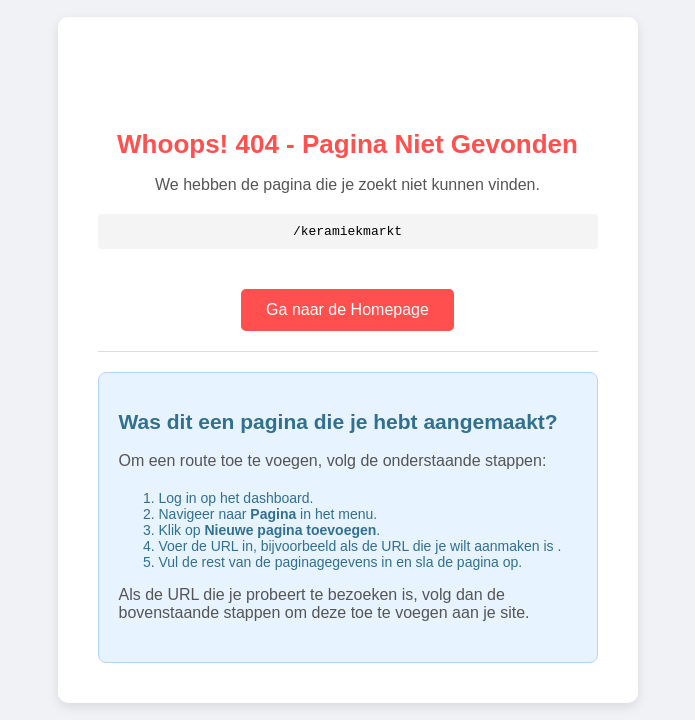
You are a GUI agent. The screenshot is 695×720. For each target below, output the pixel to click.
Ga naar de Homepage (347, 310)
